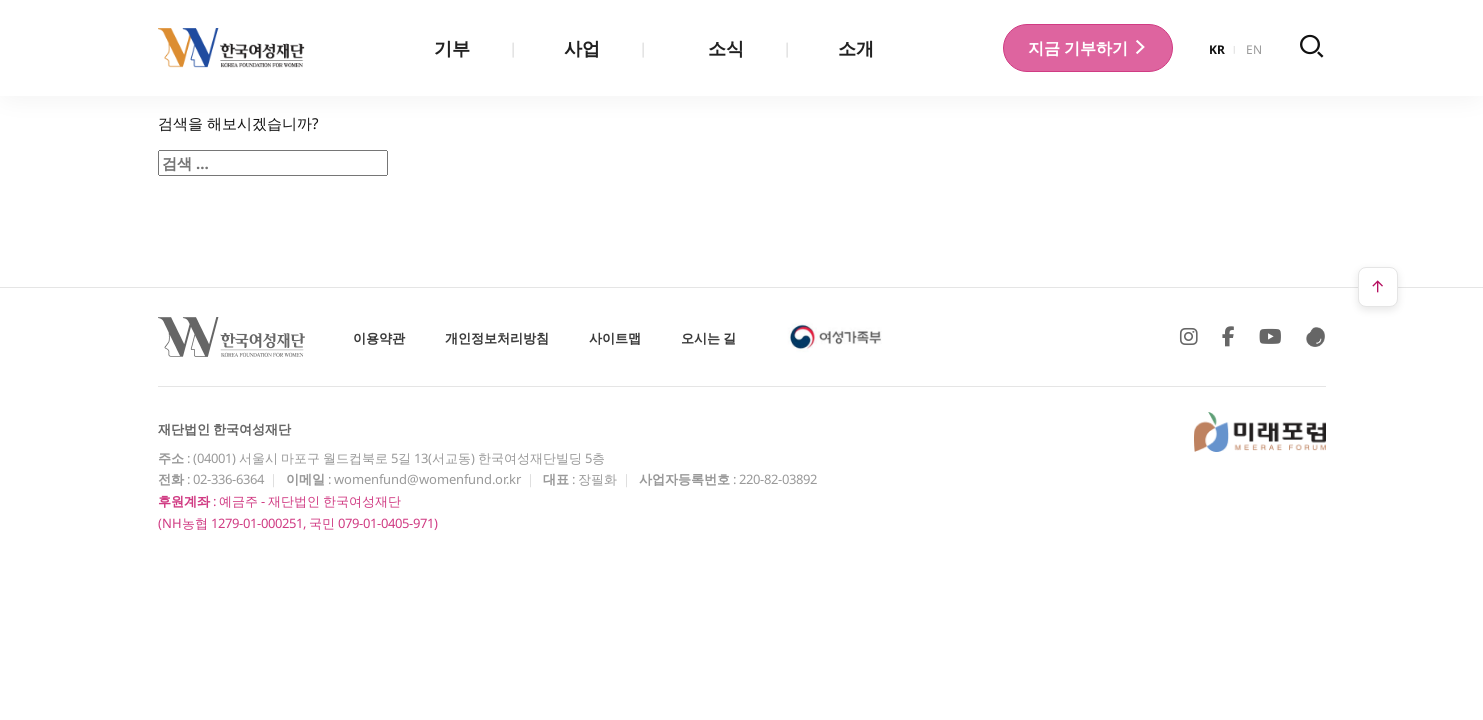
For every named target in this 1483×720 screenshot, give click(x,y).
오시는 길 (708, 338)
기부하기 (1088, 48)
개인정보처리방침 (497, 338)
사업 (582, 48)
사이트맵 (615, 338)
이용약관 (379, 338)
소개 (856, 48)
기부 (452, 48)
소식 (726, 48)
